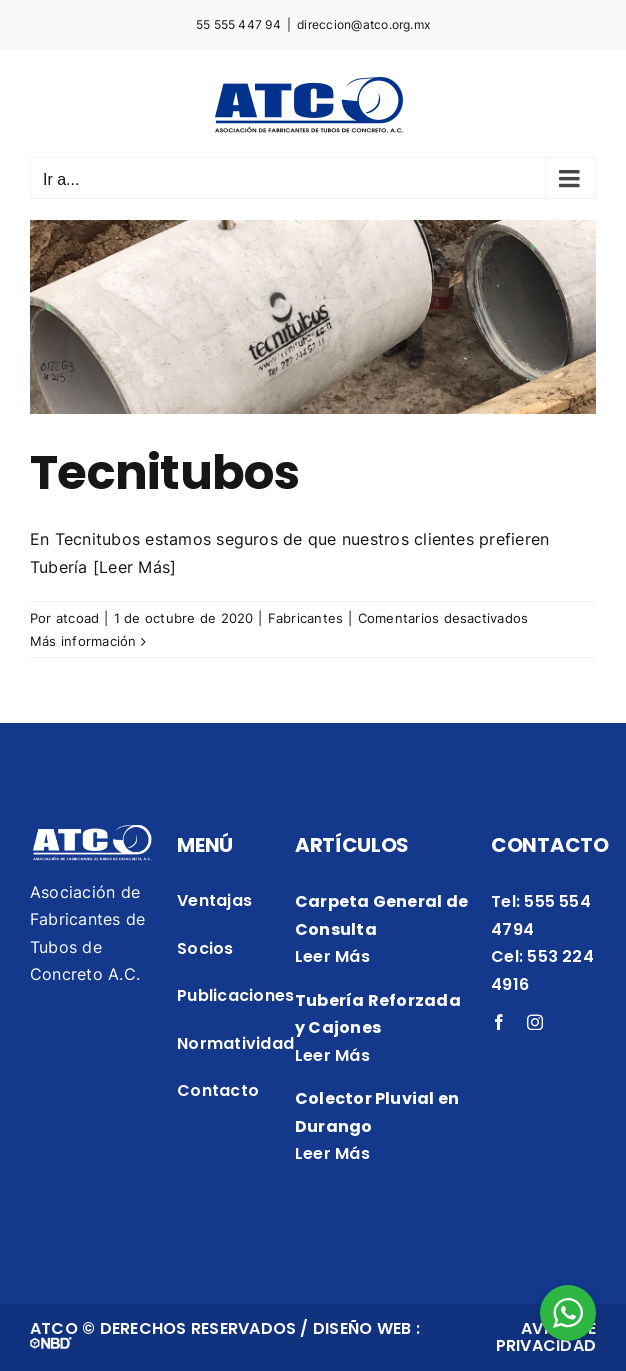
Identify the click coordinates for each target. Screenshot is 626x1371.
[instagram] (535, 1022)
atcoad (77, 618)
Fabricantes (306, 618)
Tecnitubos (164, 472)
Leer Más (332, 956)
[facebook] (499, 1022)
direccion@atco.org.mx (363, 24)
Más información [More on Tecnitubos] (83, 641)
